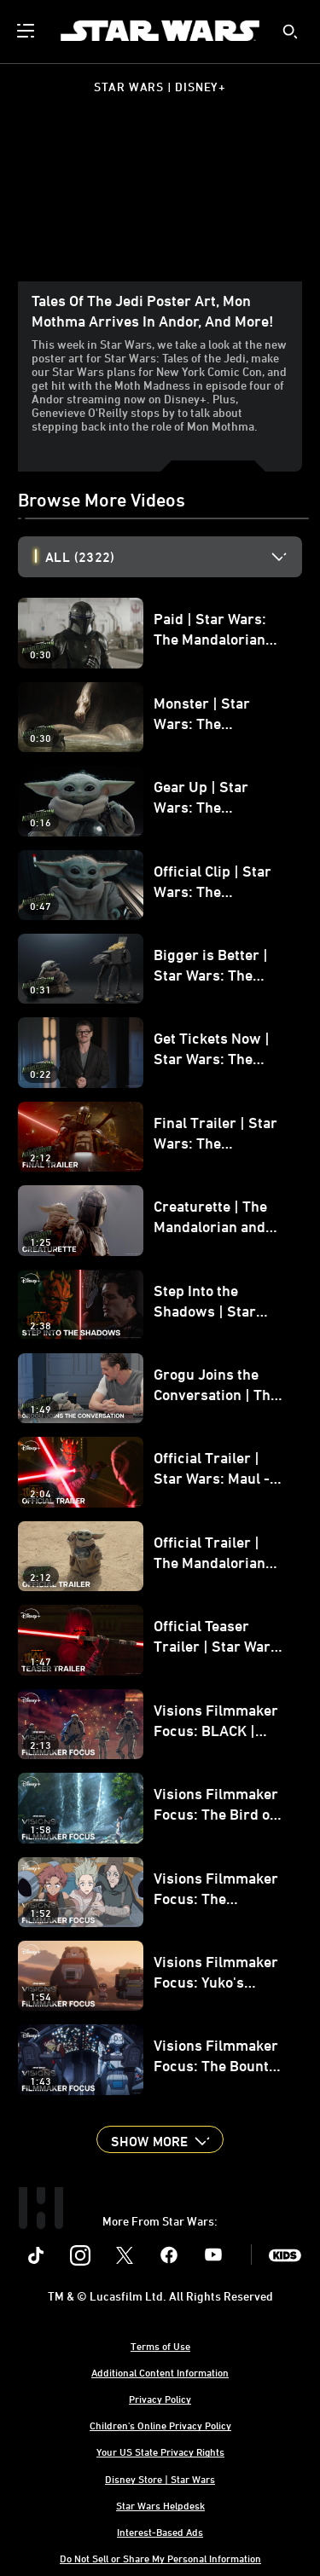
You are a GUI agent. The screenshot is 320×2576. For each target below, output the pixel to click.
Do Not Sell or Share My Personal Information (160, 2558)
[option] (173, 557)
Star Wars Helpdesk (160, 2505)
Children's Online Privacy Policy (160, 2425)
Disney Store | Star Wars (160, 2479)
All (79, 557)
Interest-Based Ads (160, 2532)
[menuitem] (27, 30)
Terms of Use (160, 2346)
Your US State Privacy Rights (160, 2451)
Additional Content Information (160, 2372)
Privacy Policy (160, 2399)
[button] (159, 2139)
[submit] (290, 31)
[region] (160, 201)
